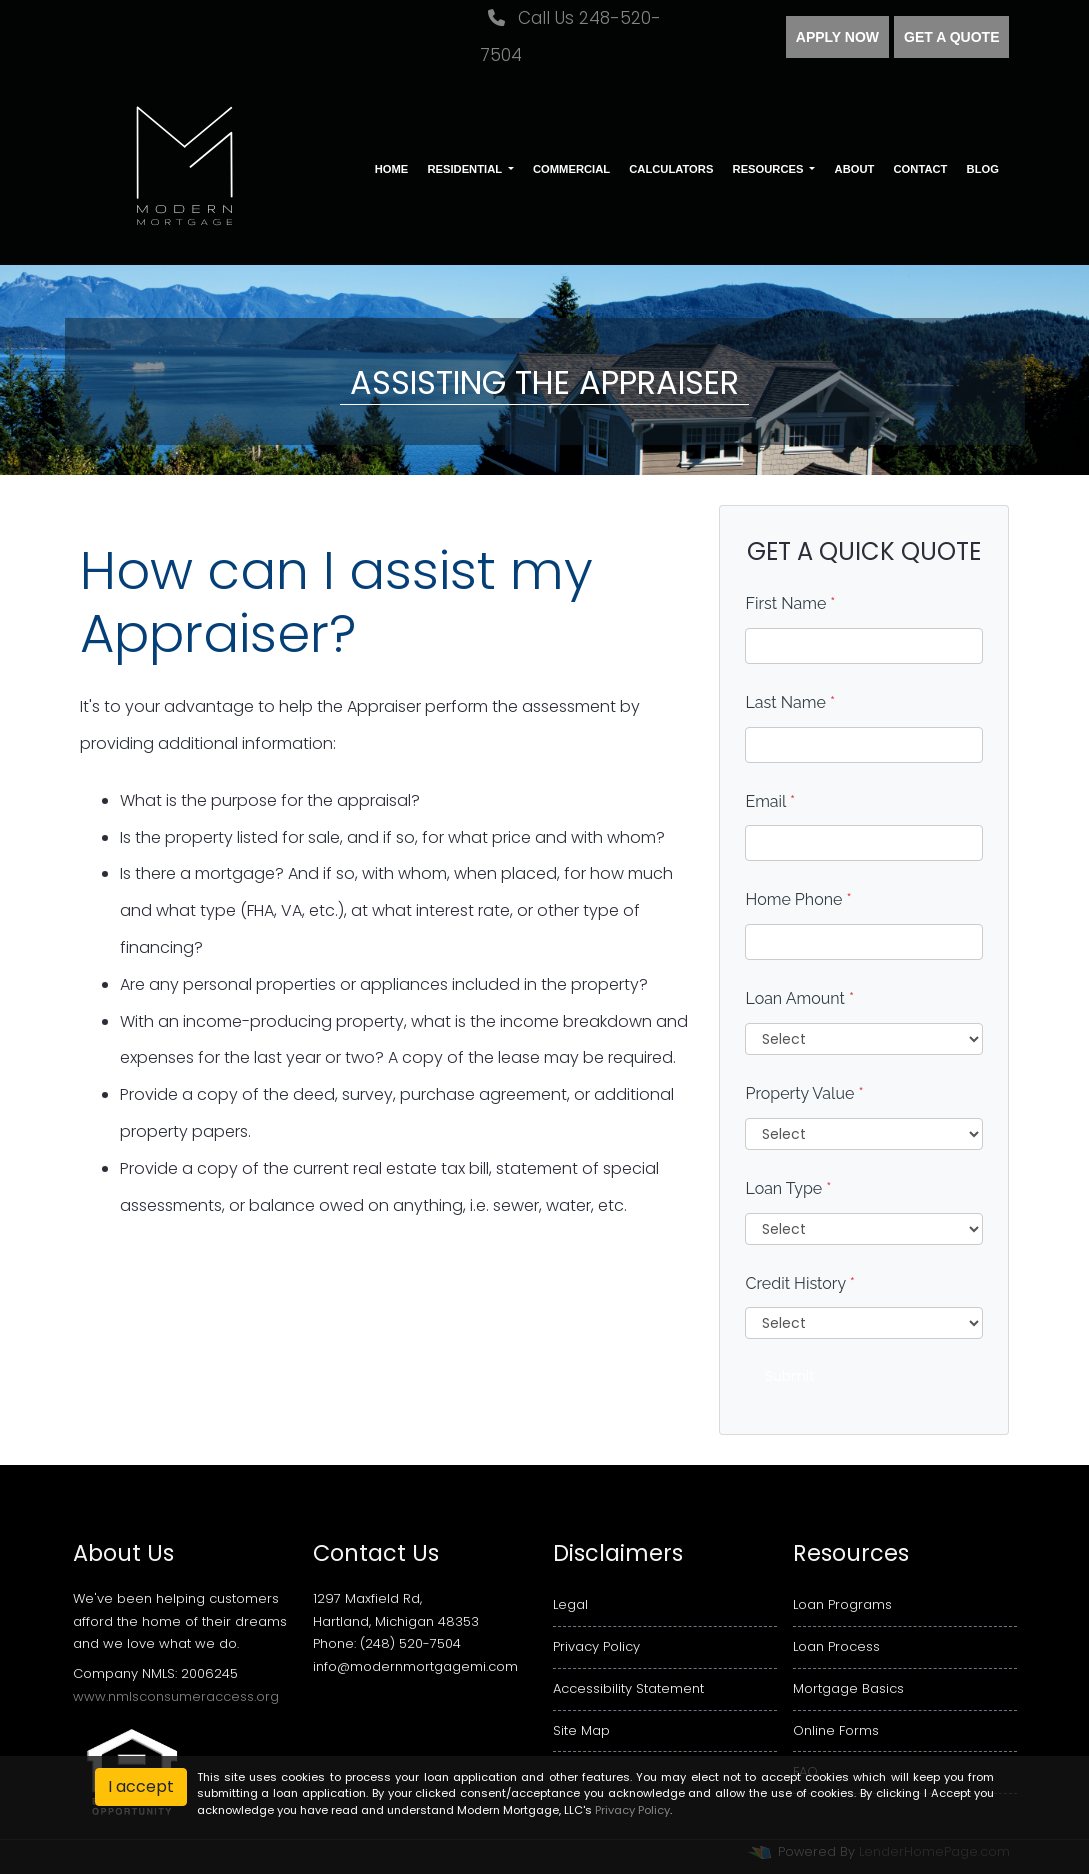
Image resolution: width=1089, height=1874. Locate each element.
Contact (921, 169)
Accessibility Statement (628, 1688)
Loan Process (836, 1646)
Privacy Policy (596, 1646)
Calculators (671, 169)
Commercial (571, 169)
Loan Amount (799, 998)
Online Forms (836, 1730)
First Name (790, 603)
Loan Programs (842, 1604)
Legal (570, 1604)
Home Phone (798, 899)
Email (770, 801)
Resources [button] (770, 169)
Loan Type (788, 1188)
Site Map (581, 1730)
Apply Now (837, 37)
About (855, 169)
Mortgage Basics (848, 1688)
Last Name (790, 702)
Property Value (804, 1093)
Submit (790, 1376)
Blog (983, 169)
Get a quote (951, 37)
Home (392, 169)
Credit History (799, 1283)
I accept (141, 1786)
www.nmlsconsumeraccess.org (176, 1696)
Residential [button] (466, 169)
